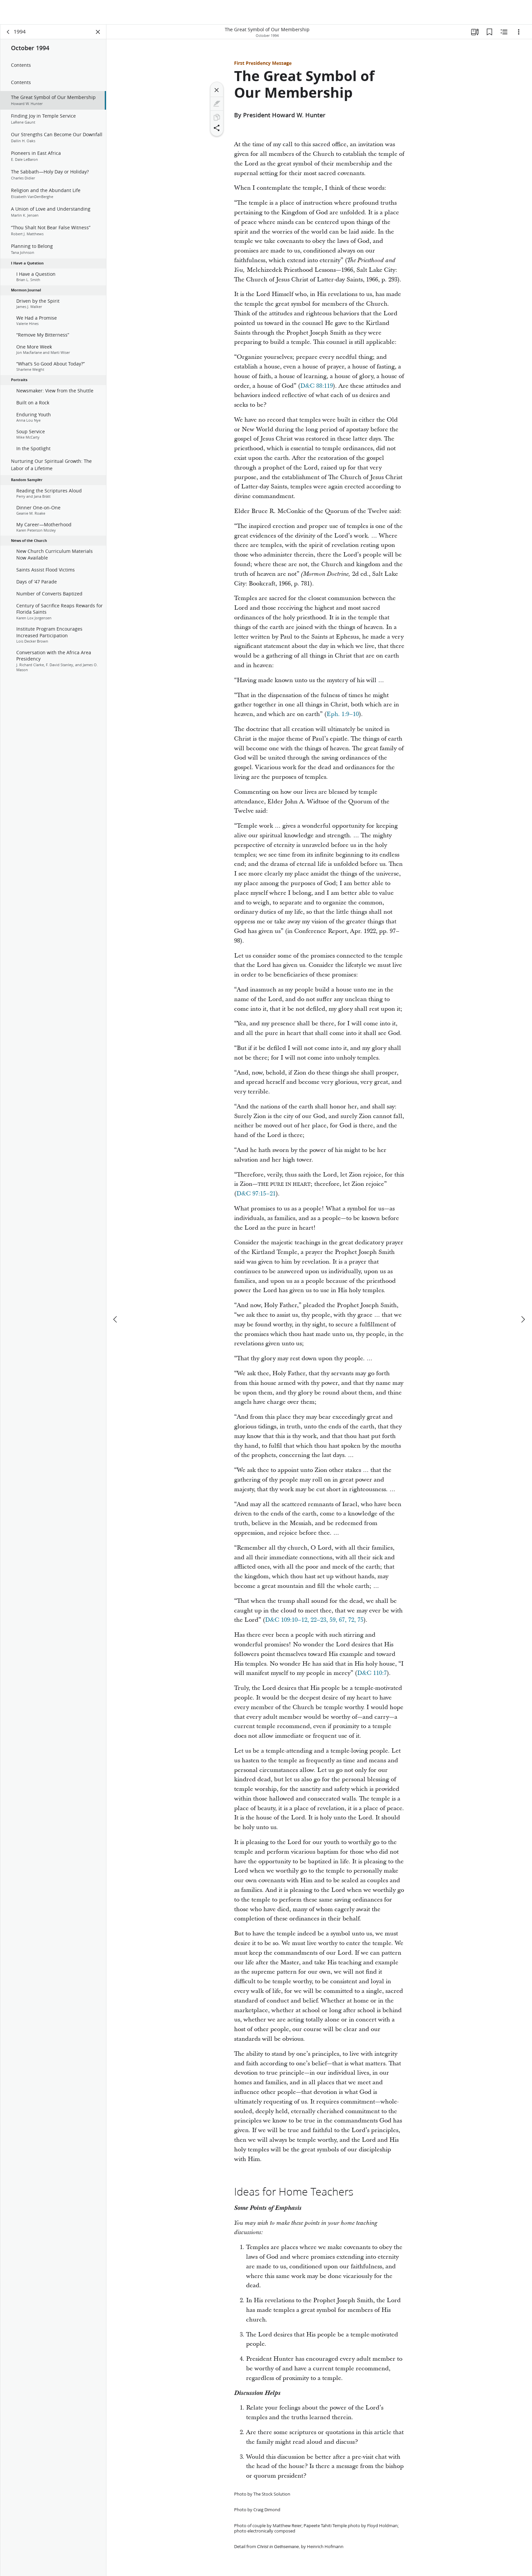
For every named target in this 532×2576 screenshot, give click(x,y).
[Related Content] (504, 32)
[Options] (518, 32)
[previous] (115, 1294)
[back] (8, 32)
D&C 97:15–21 (256, 1193)
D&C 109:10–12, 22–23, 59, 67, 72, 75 (314, 1620)
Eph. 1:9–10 (343, 714)
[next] (522, 1294)
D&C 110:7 (372, 1673)
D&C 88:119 (316, 386)
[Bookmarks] (489, 32)
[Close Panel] (98, 32)
